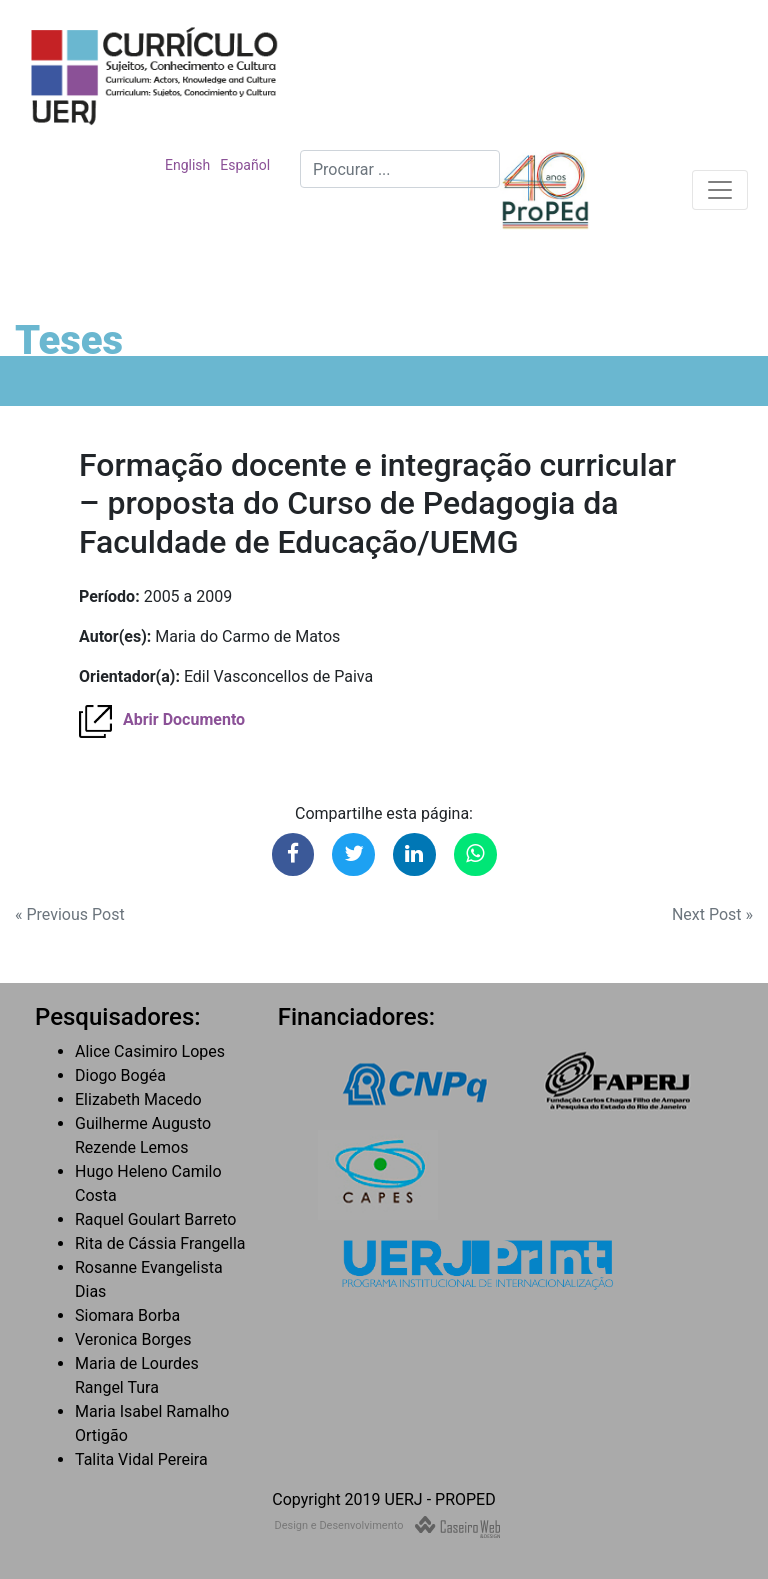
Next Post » (712, 914)
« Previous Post (70, 914)
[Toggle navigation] (720, 190)
